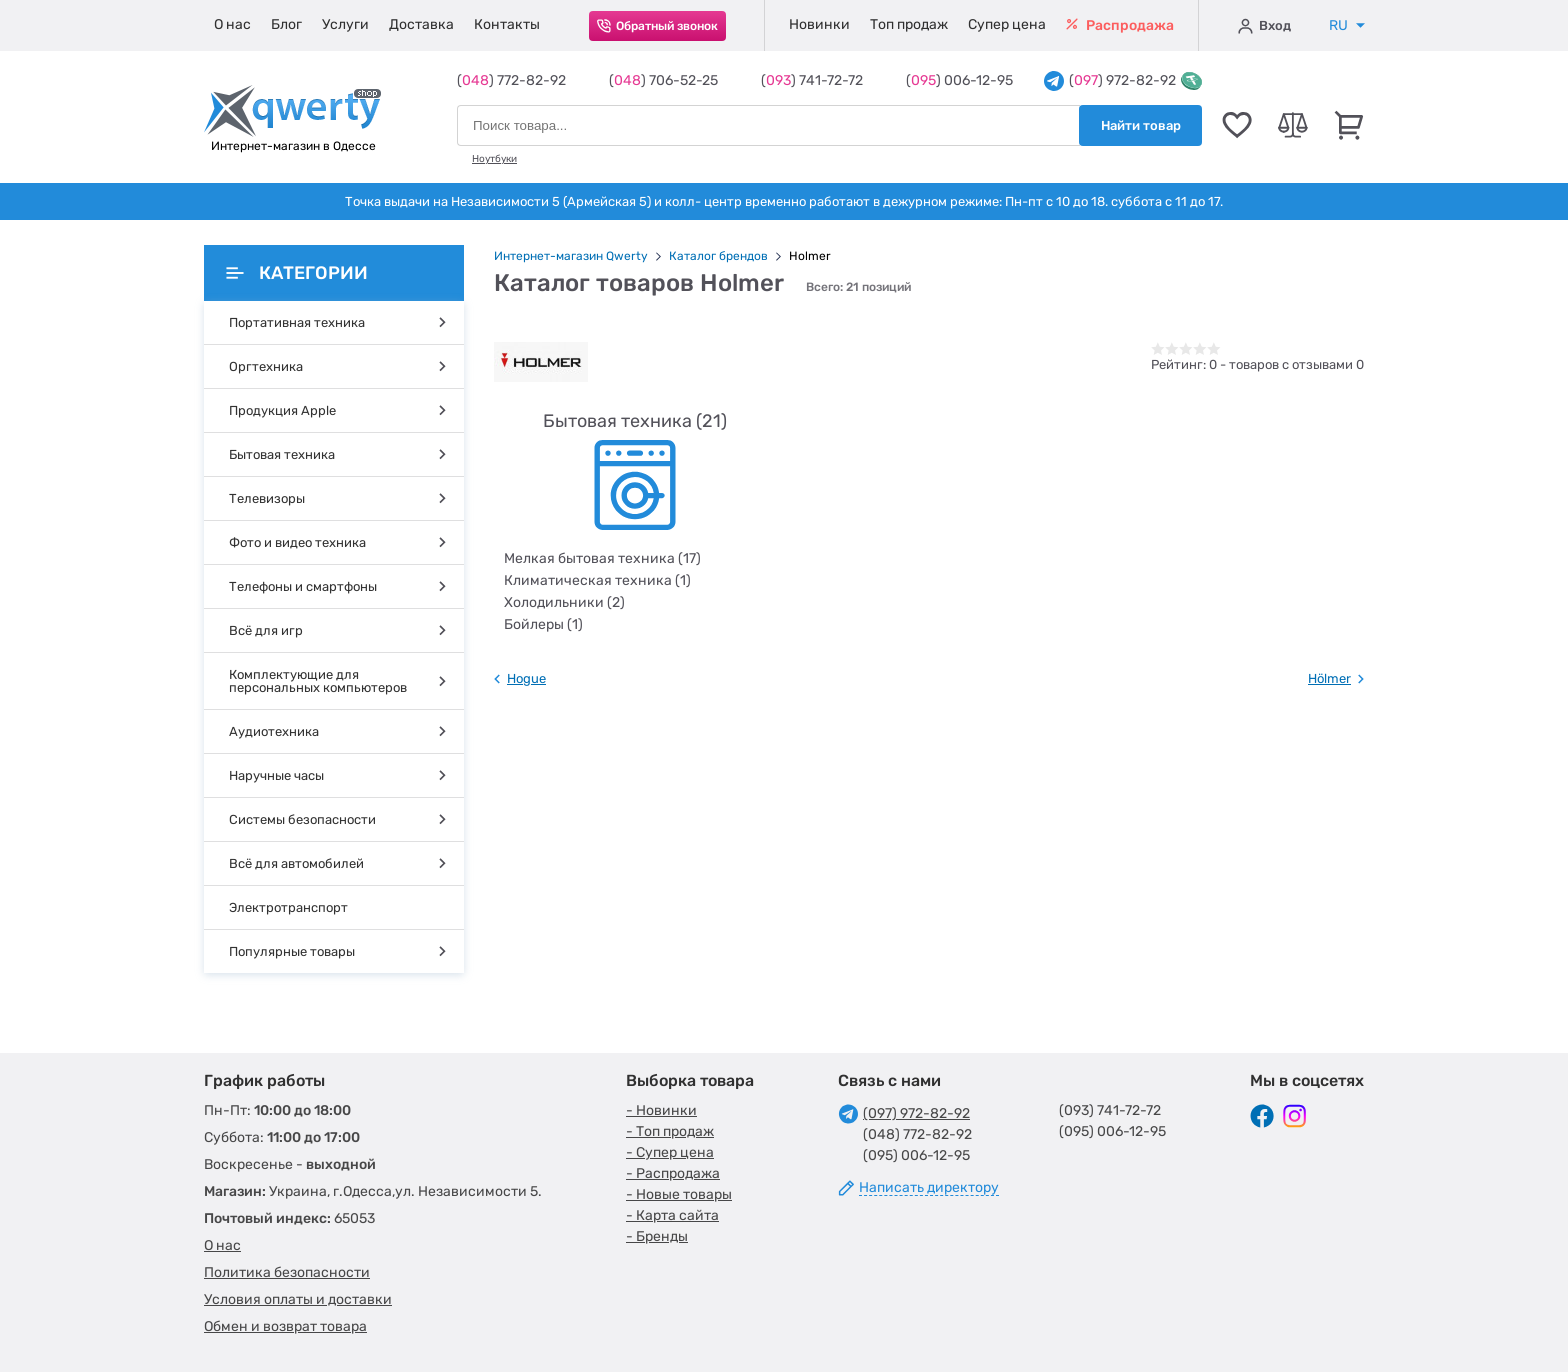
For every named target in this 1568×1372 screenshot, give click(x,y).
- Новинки (661, 1110)
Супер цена (1007, 24)
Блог (286, 24)
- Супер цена (670, 1152)
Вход (1264, 26)
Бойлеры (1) (543, 624)
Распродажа (1120, 25)
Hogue (526, 678)
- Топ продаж (670, 1131)
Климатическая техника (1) (597, 580)
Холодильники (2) (564, 602)
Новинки (819, 24)
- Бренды (657, 1236)
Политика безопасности (287, 1272)
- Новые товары (679, 1194)
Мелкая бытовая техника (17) (602, 558)
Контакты (507, 24)
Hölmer (1329, 678)
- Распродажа (673, 1173)
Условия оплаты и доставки (298, 1299)
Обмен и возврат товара (285, 1326)
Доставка (421, 24)
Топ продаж (909, 24)
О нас (232, 24)
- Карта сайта (672, 1215)
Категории (297, 273)
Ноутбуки (494, 159)
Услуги (345, 24)
